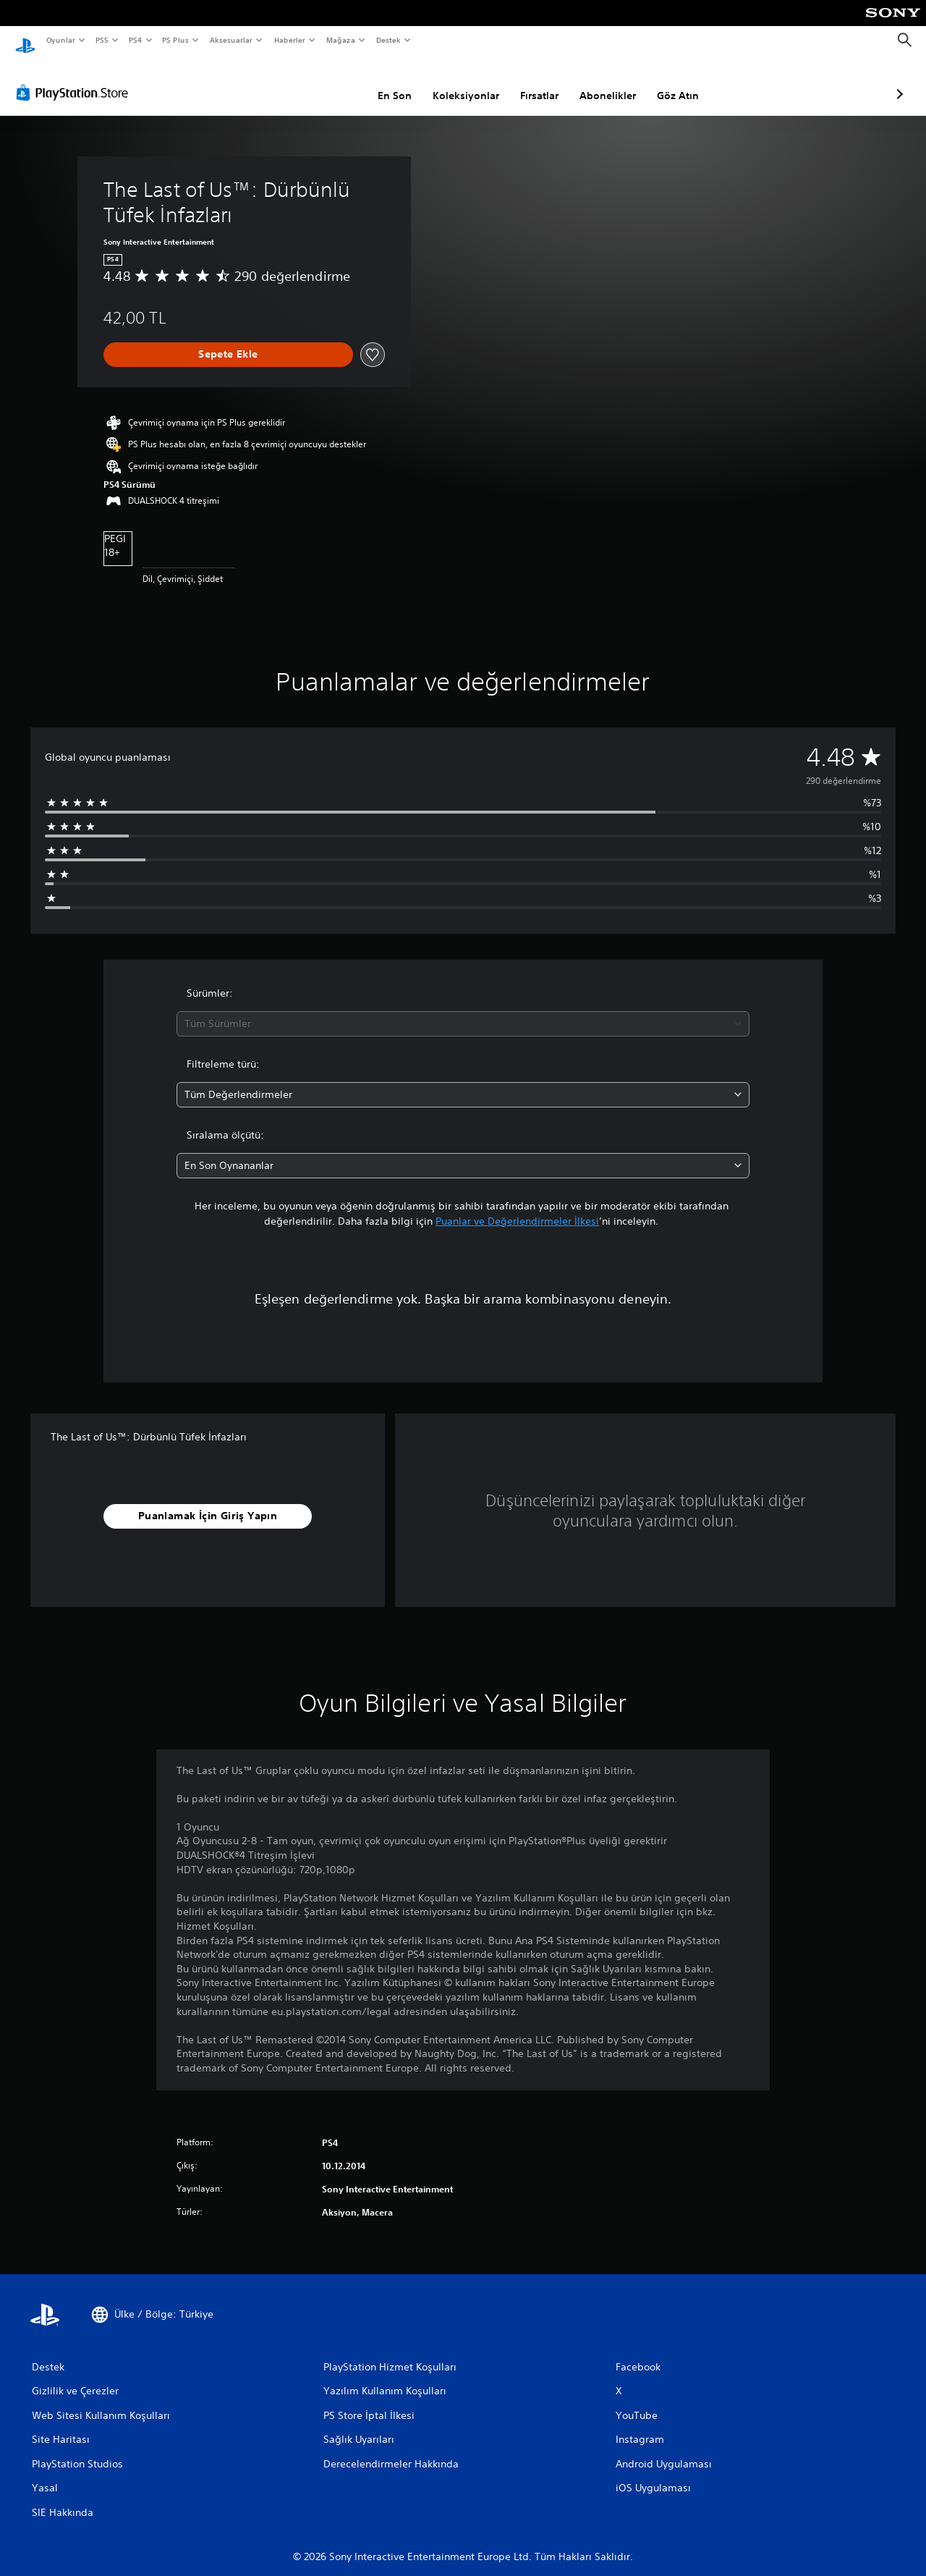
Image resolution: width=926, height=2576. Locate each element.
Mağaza (340, 40)
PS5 (102, 40)
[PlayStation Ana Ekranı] (25, 40)
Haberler (289, 40)
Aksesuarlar (230, 40)
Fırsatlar (462, 81)
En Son (318, 81)
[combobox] (463, 1010)
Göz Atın (601, 81)
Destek (387, 40)
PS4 (135, 40)
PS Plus (175, 40)
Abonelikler (531, 81)
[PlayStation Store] (75, 78)
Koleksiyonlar (389, 81)
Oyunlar (60, 40)
